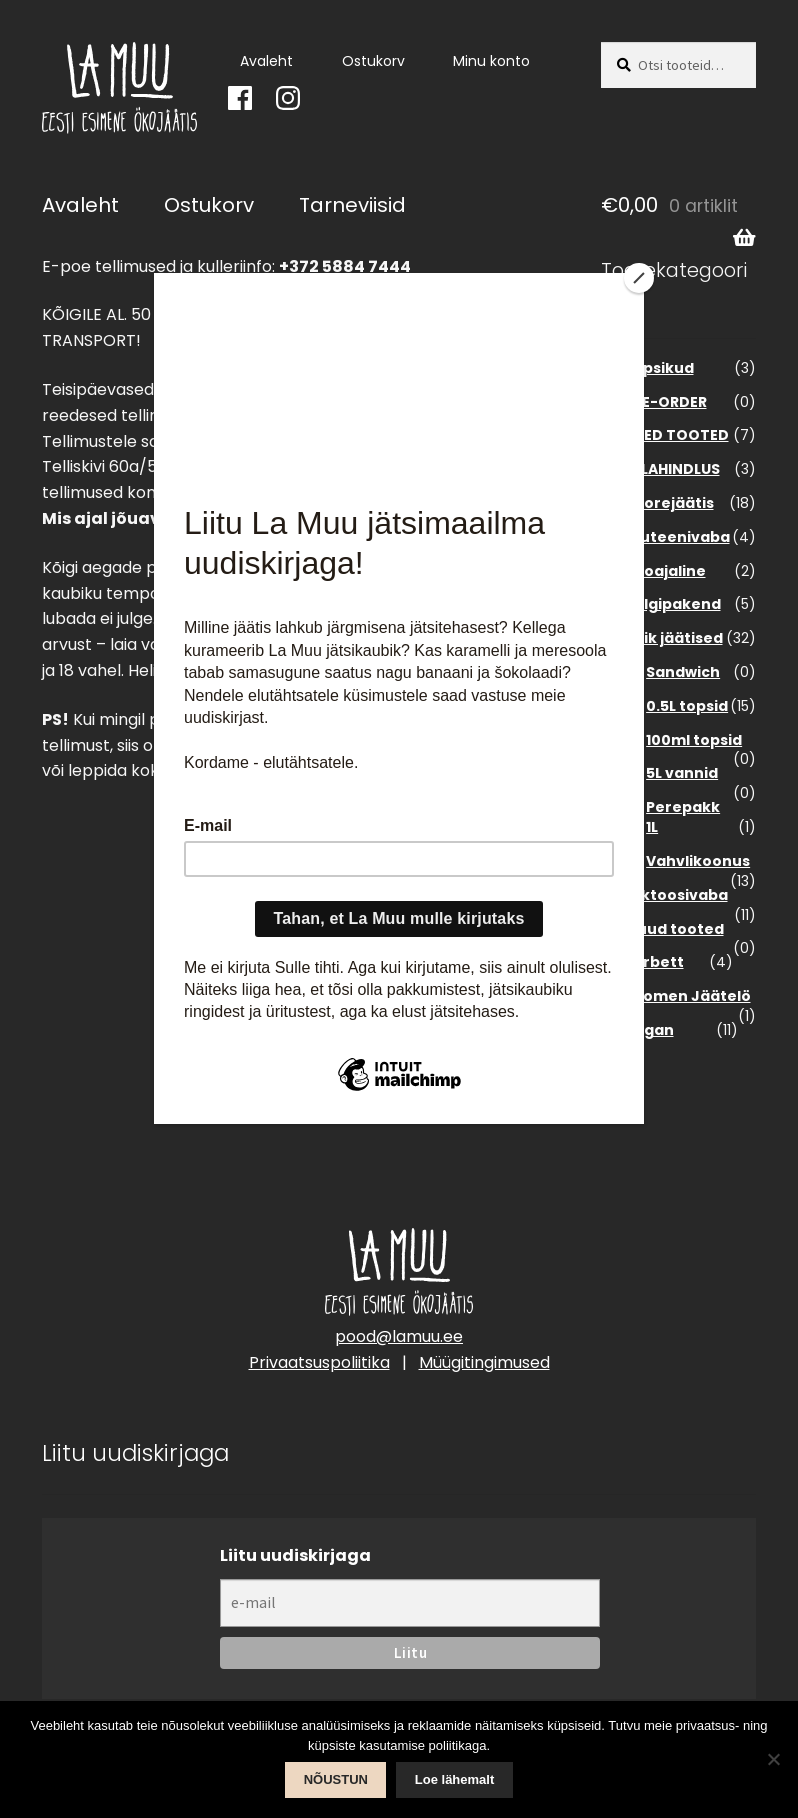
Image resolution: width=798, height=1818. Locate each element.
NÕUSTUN (336, 1779)
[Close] (639, 278)
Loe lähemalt (454, 1779)
